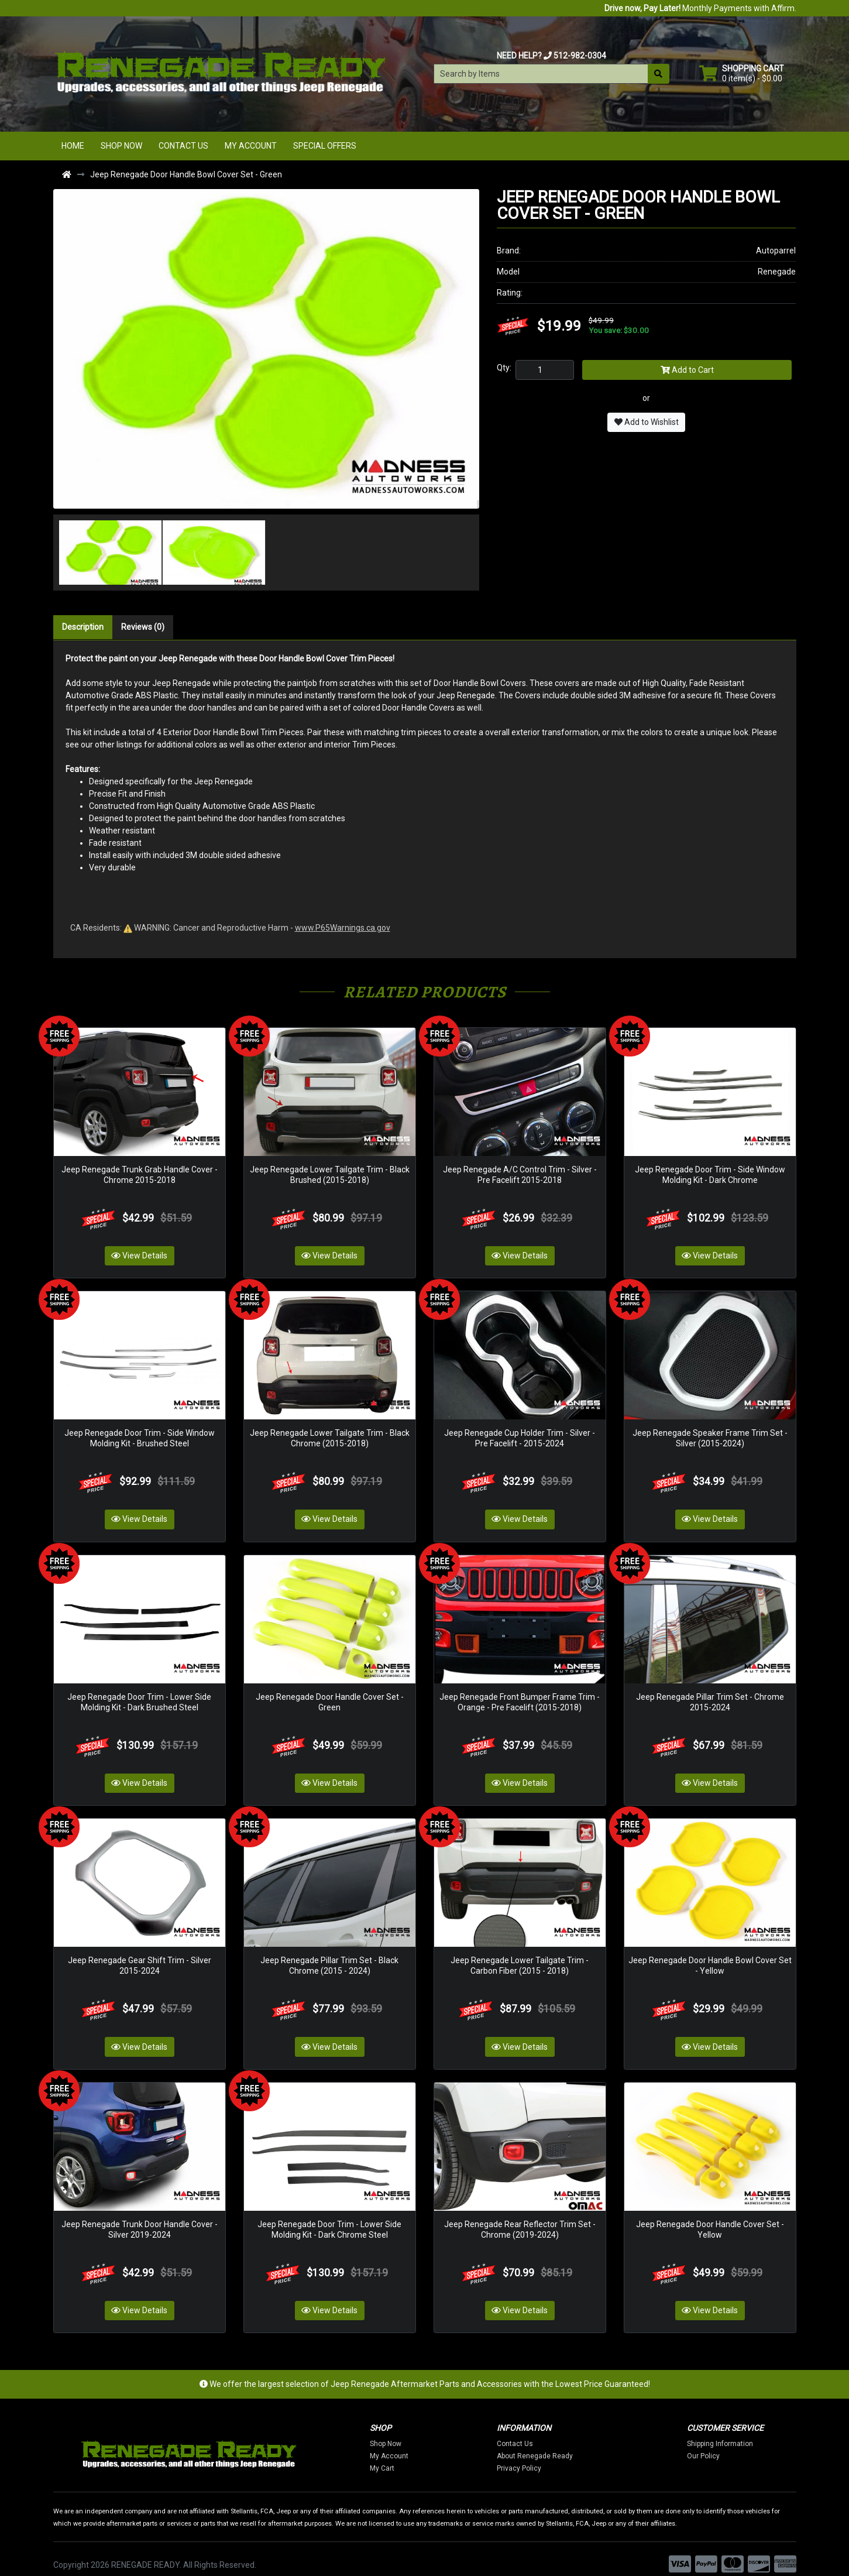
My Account (251, 145)
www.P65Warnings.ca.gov (342, 927)
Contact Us (183, 145)
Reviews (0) (142, 627)
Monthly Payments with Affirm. (700, 8)
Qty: (504, 367)
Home (72, 145)
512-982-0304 (580, 55)
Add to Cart (687, 370)
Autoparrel (776, 250)
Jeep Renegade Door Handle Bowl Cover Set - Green (186, 174)
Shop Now (121, 145)
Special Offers (324, 145)
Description (83, 627)
